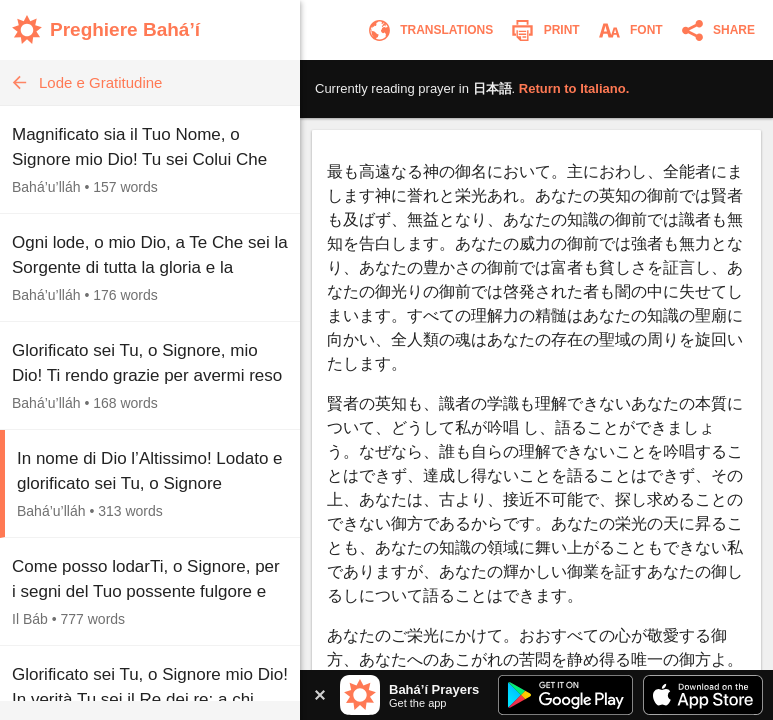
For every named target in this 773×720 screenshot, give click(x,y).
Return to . (574, 88)
